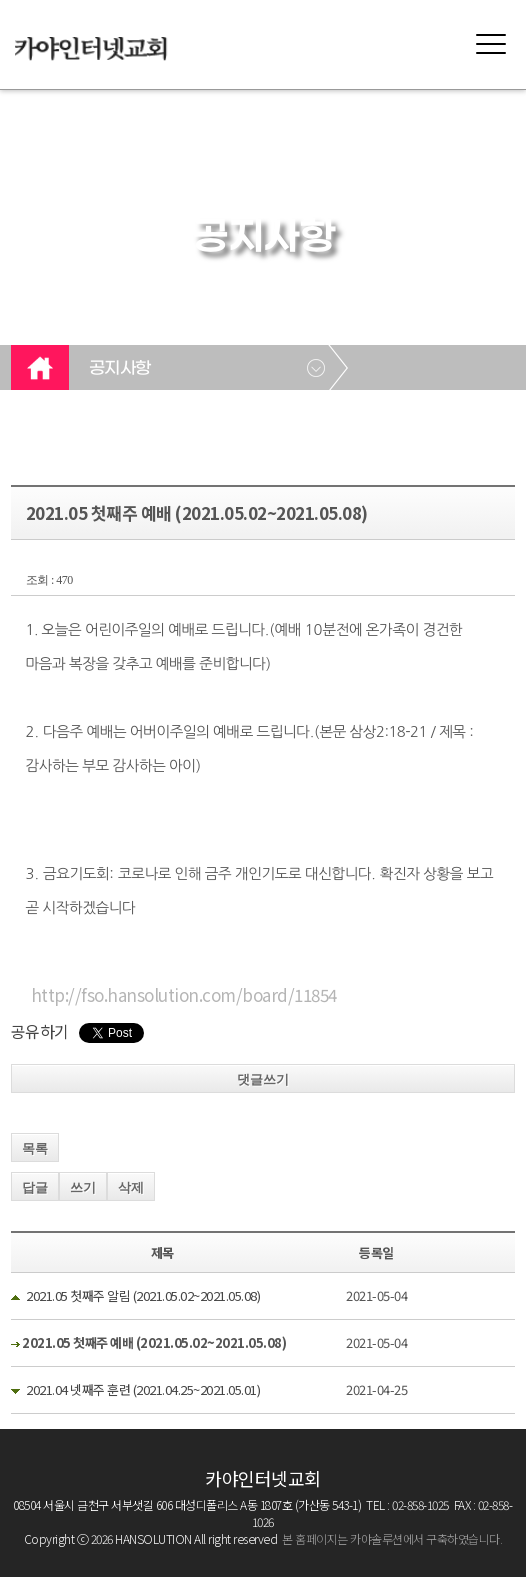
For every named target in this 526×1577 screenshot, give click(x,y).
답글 (35, 1187)
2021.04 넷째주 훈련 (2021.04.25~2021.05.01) (143, 1389)
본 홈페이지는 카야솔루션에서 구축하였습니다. (392, 1538)
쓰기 (83, 1187)
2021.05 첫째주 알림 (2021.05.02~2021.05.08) (143, 1295)
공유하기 (40, 1031)
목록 (35, 1148)
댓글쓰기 (263, 1079)
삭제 (131, 1187)
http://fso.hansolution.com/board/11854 (184, 994)
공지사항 (120, 369)
